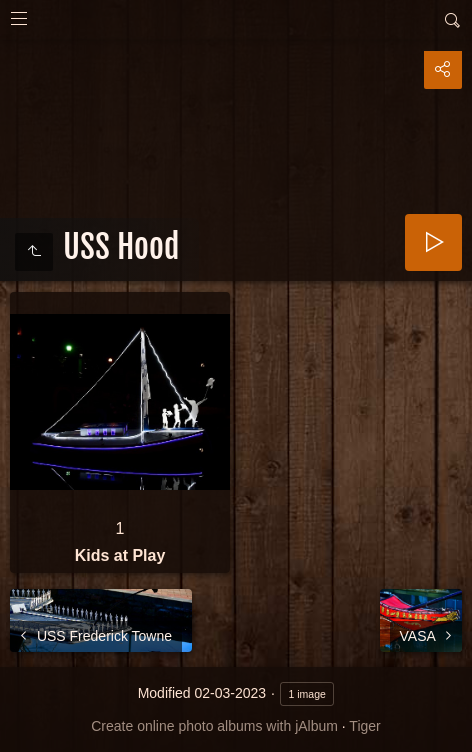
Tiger (364, 726)
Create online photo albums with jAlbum (214, 726)
